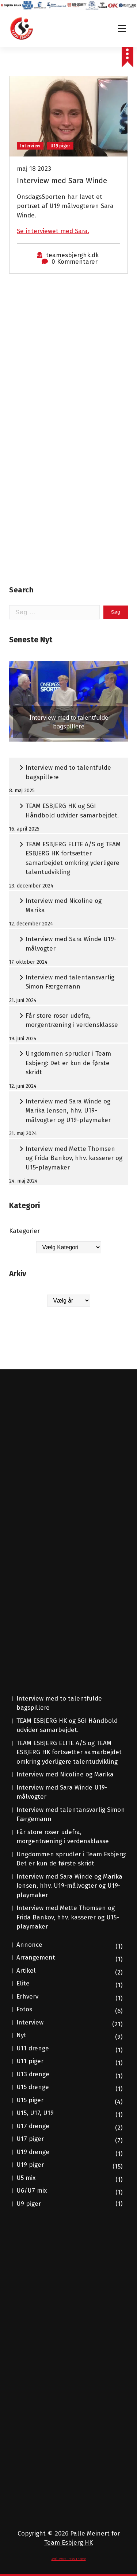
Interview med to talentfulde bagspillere (68, 772)
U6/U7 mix (31, 2190)
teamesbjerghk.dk (72, 255)
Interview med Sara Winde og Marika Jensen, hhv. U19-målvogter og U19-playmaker (68, 1111)
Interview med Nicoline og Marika (64, 905)
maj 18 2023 (34, 169)
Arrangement (35, 1957)
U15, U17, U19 (35, 2113)
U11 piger (29, 2061)
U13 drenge (32, 2074)
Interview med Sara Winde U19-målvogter (71, 943)
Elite (23, 1983)
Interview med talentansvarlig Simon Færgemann (70, 982)
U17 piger (30, 2139)
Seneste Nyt (31, 640)
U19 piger (60, 145)
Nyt (21, 2035)
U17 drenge (32, 2126)
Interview (30, 145)
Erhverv (27, 1996)
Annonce (29, 1945)
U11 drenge (32, 2048)
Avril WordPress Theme (69, 2559)
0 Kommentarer (75, 262)
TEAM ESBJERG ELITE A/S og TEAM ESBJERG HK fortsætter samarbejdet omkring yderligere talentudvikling (73, 858)
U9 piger (28, 2204)
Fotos (24, 2009)
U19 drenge (32, 2152)
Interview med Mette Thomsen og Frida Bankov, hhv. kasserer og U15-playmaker (74, 1158)
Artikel (26, 1970)
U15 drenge (32, 2087)
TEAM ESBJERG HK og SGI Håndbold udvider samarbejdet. (72, 810)
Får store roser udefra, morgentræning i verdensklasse (72, 1020)
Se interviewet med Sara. (53, 231)
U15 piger (29, 2100)
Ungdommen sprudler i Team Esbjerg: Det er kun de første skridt (68, 1063)
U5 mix (25, 2178)
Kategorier (24, 1231)
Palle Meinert (90, 2533)
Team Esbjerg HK (68, 2542)
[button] (68, 701)
